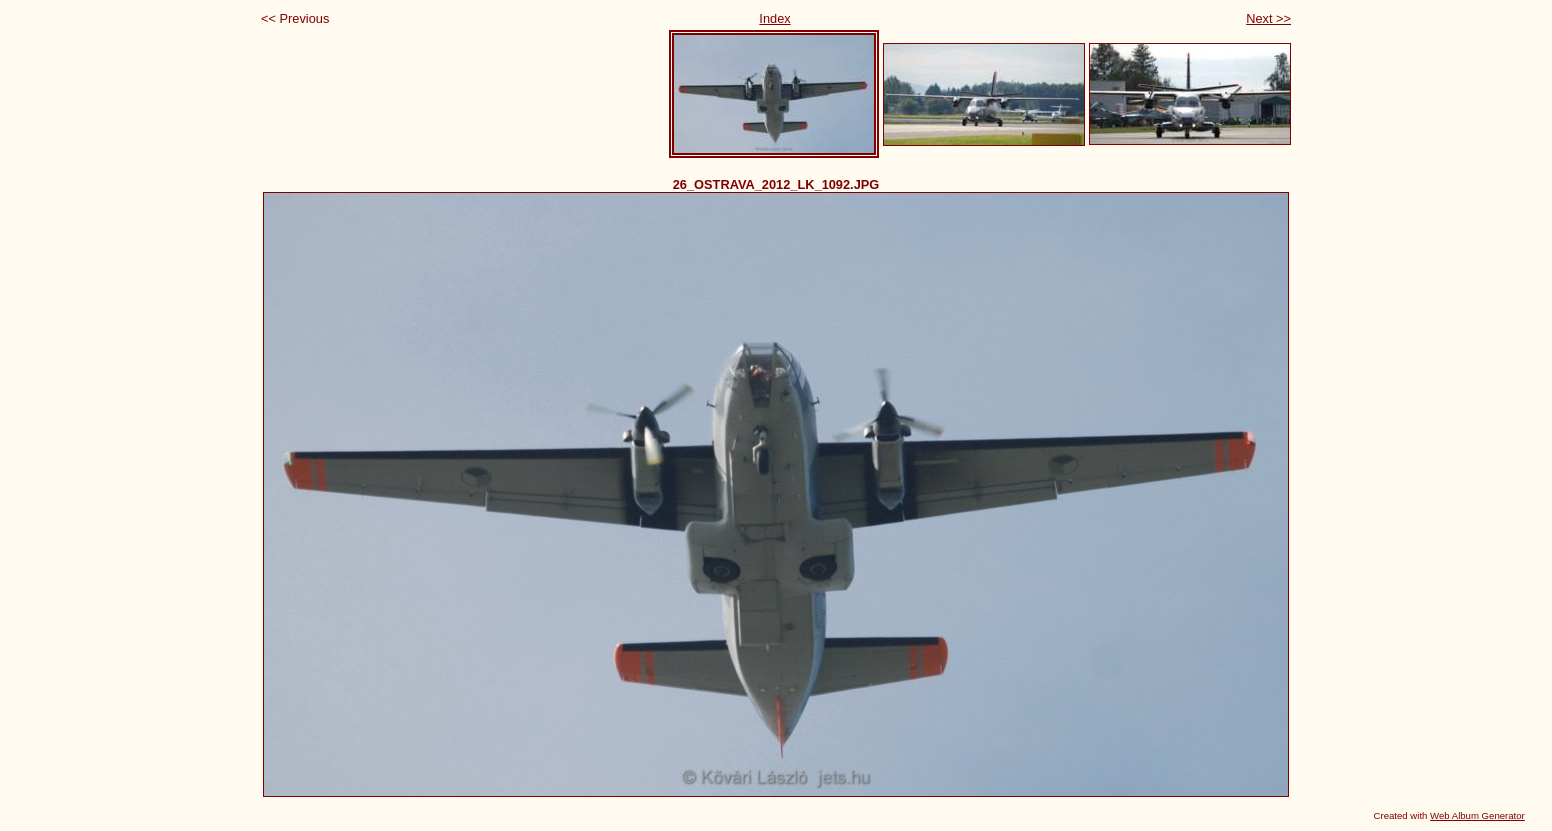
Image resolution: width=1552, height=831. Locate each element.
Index (774, 18)
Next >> (1268, 18)
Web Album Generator (1477, 815)
